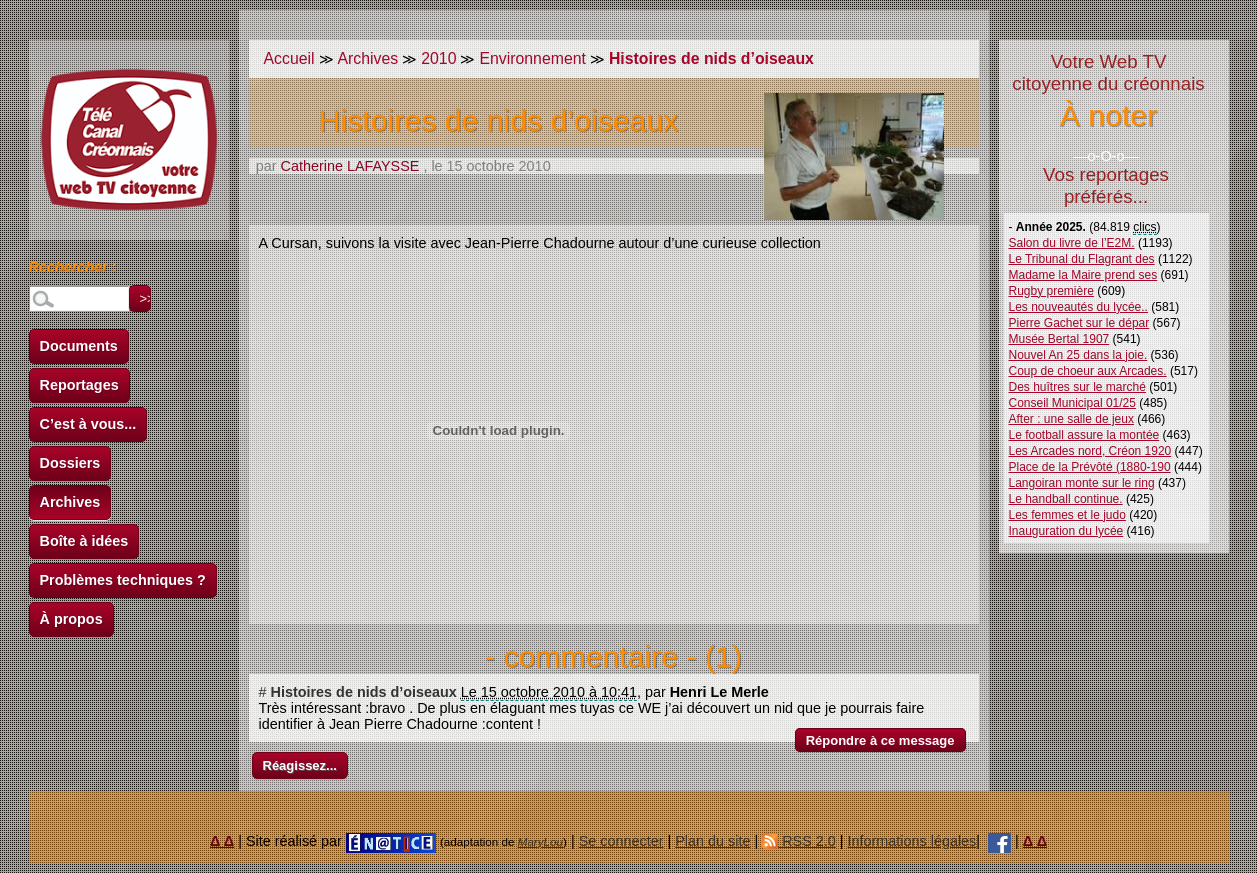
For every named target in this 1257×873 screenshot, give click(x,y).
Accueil (289, 58)
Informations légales (912, 841)
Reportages (79, 385)
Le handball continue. (1066, 499)
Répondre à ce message (880, 740)
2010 (438, 58)
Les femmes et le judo (1067, 515)
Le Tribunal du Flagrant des (1082, 259)
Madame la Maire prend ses (1083, 275)
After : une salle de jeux (1071, 419)
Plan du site (712, 841)
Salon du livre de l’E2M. (1072, 243)
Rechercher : (73, 270)
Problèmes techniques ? (123, 580)
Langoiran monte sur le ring (1082, 483)
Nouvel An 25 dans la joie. (1078, 355)
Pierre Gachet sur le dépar (1079, 323)
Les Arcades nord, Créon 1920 (1090, 451)
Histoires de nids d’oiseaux (364, 692)
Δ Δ (222, 841)
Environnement (532, 58)
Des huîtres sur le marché (1077, 387)
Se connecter (621, 841)
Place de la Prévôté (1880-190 (1090, 467)
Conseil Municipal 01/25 (1072, 403)
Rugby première (1051, 291)
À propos (71, 619)
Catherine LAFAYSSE (350, 166)
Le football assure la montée (1084, 435)
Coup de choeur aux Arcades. (1088, 371)
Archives (70, 502)
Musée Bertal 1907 (1059, 339)
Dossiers (70, 463)
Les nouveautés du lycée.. (1078, 307)
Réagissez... (300, 765)
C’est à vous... (88, 424)
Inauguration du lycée (1066, 531)
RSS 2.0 (799, 841)
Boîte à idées (84, 541)
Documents (79, 346)
